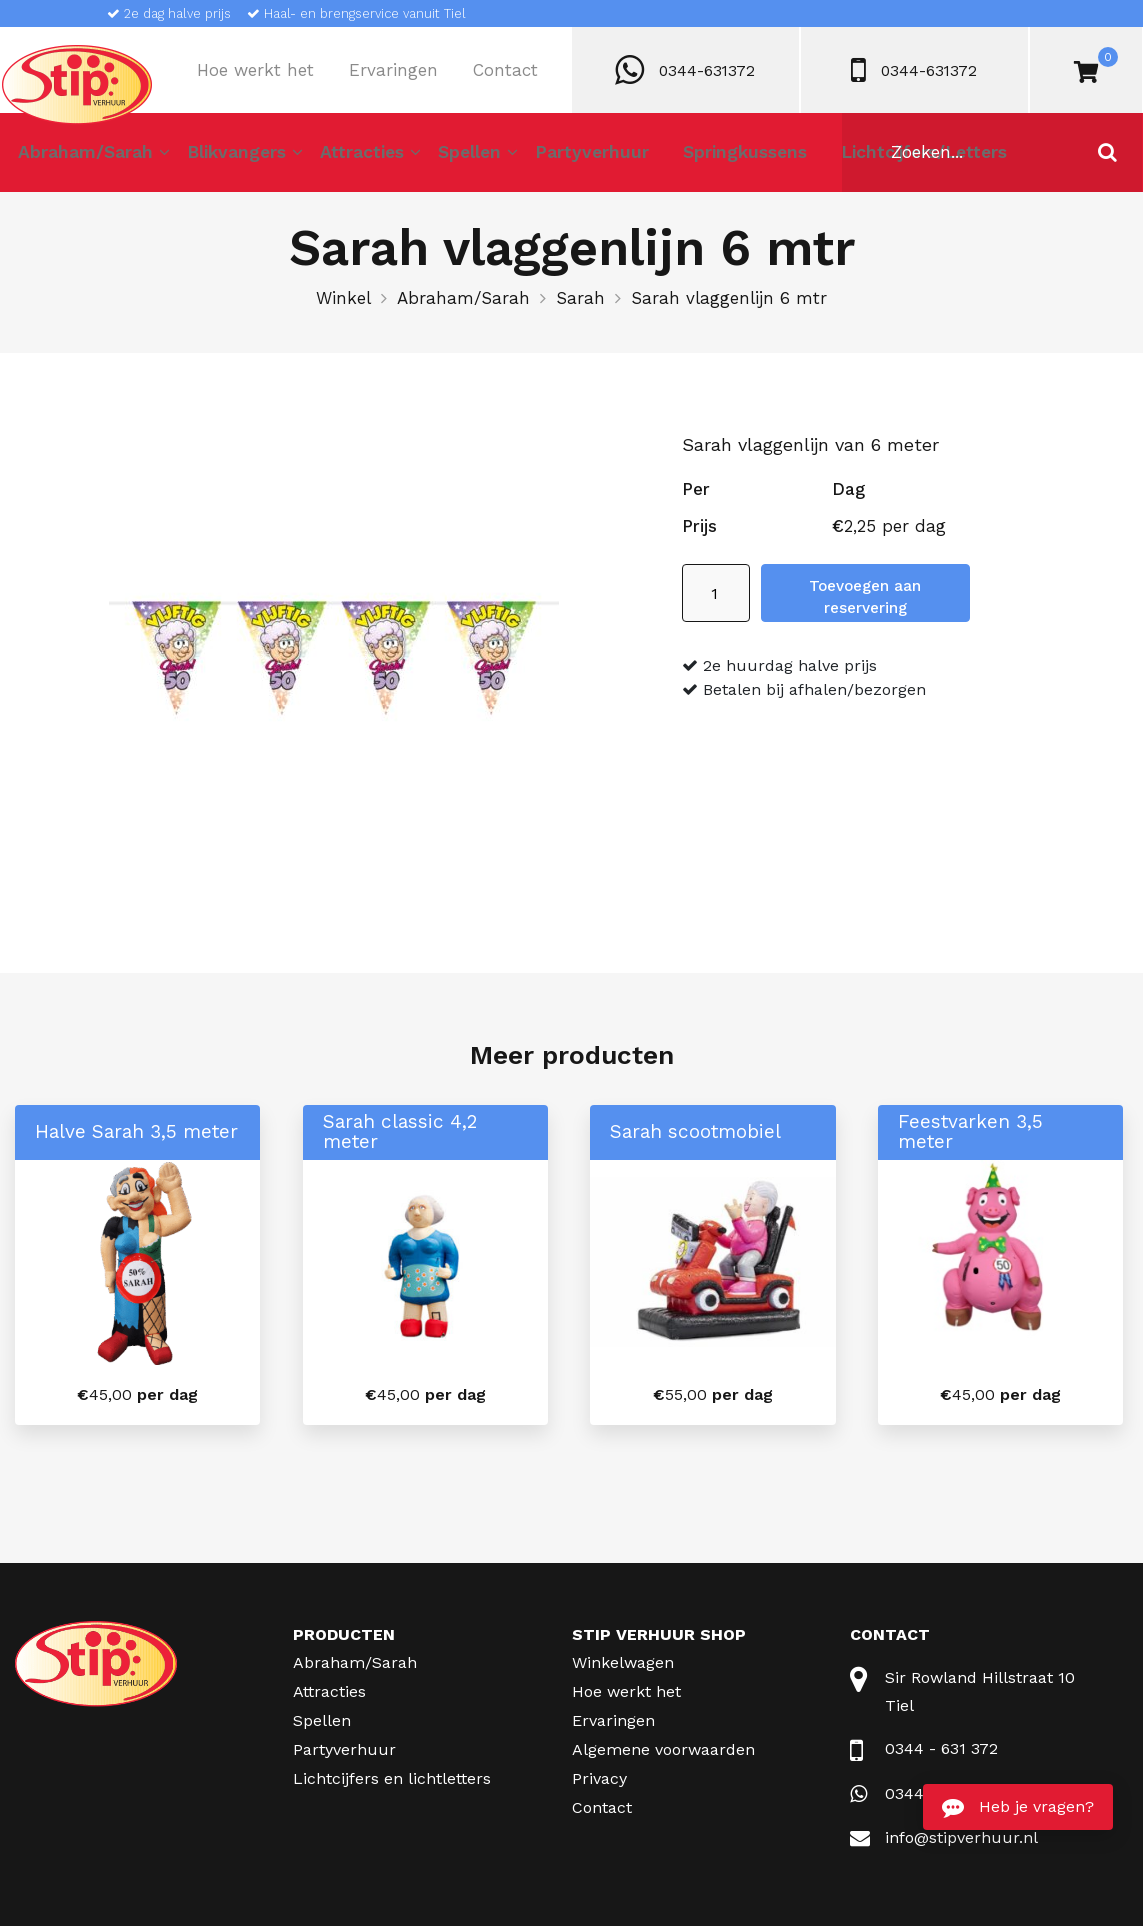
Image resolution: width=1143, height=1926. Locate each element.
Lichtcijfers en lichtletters (392, 1778)
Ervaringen (393, 70)
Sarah (580, 298)
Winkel (343, 298)
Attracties (351, 158)
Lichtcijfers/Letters (889, 158)
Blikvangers (232, 158)
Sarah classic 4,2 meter (400, 1132)
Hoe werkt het (255, 70)
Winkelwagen (623, 1662)
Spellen (454, 158)
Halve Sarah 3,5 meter (136, 1132)
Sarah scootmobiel (695, 1132)
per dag (137, 1394)
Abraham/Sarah (84, 158)
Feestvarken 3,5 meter (970, 1132)
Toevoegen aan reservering (925, 593)
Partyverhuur (572, 158)
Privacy (599, 1778)
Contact (505, 70)
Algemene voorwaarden (663, 1749)
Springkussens (719, 158)
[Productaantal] (716, 593)
